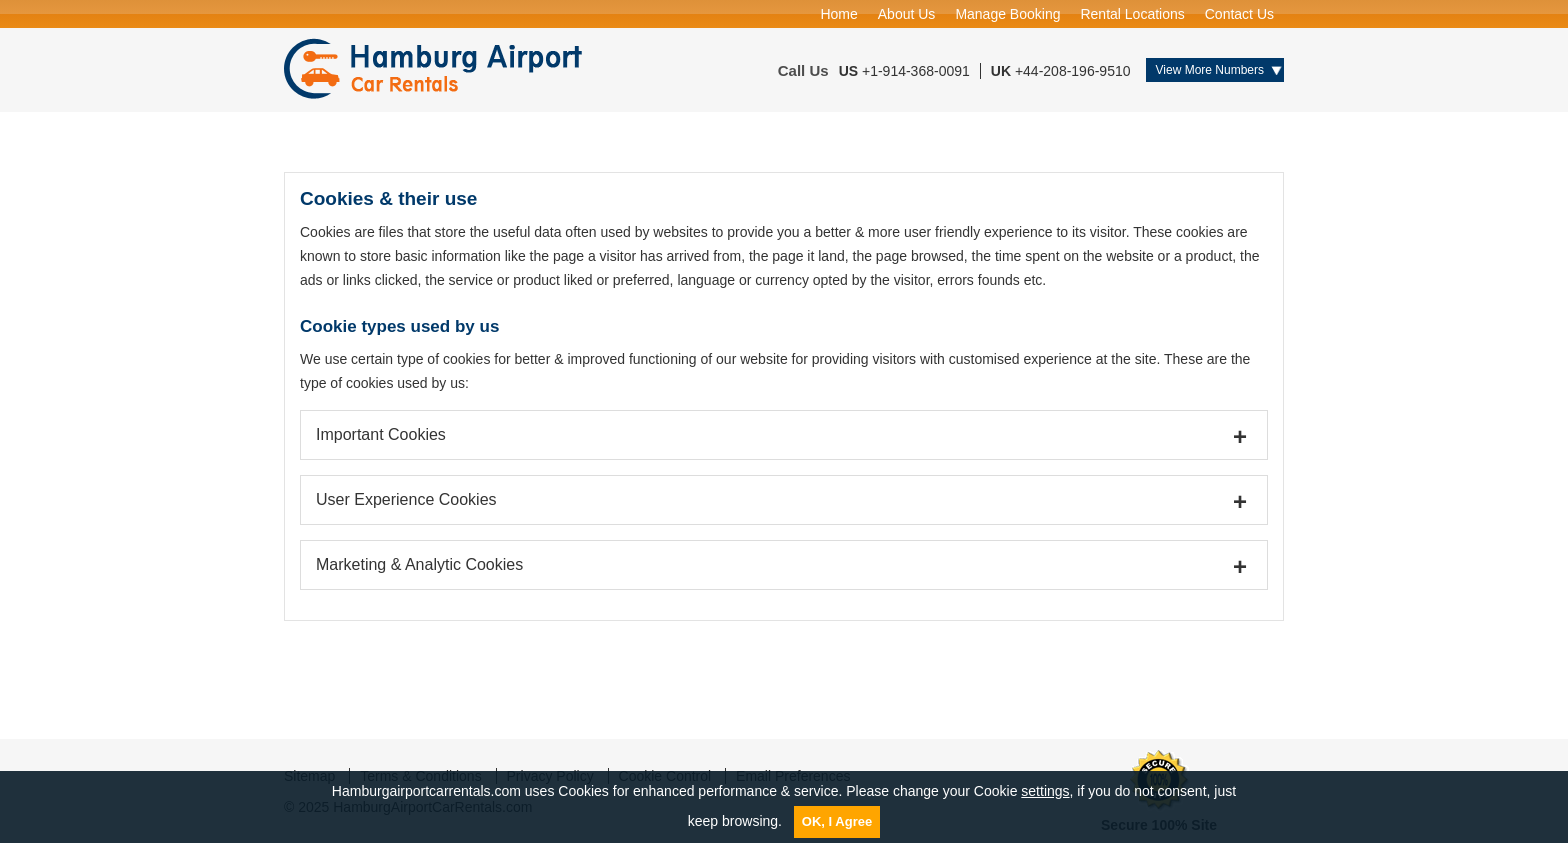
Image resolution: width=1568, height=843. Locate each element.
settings (1045, 791)
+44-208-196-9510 (1073, 71)
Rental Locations (1132, 14)
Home (838, 14)
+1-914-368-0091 (916, 71)
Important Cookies (381, 434)
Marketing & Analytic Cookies (419, 564)
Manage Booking (1007, 14)
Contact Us (1239, 14)
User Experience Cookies (406, 499)
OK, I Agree (837, 821)
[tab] (784, 435)
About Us (907, 14)
